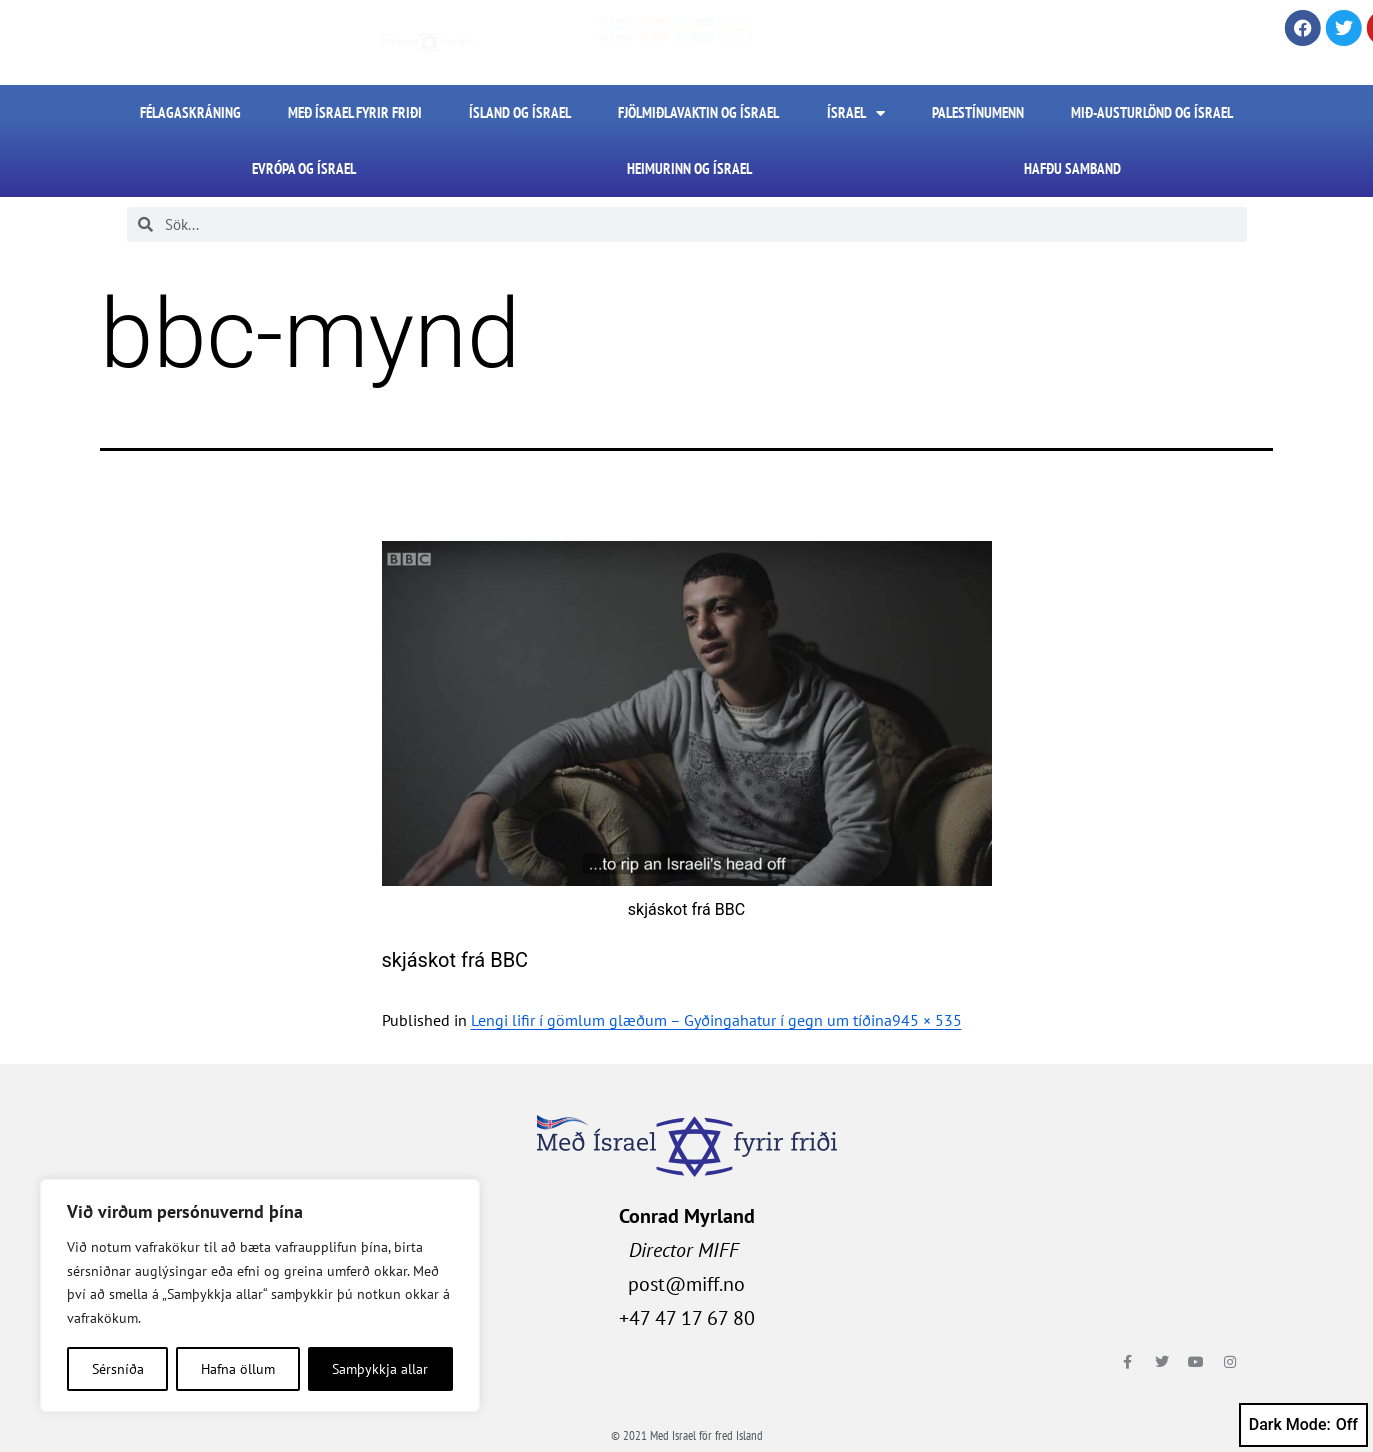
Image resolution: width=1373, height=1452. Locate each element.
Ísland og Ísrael (520, 112)
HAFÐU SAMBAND (1072, 168)
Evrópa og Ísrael (304, 168)
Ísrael (856, 113)
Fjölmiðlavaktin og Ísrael (698, 112)
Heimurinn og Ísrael (689, 168)
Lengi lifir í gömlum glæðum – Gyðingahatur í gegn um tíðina (681, 1020)
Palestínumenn (978, 112)
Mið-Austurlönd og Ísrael (1152, 112)
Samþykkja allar (380, 1369)
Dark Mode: (1303, 1425)
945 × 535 (927, 1020)
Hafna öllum (238, 1369)
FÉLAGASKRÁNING (190, 112)
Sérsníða (118, 1369)
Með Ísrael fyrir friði (355, 112)
